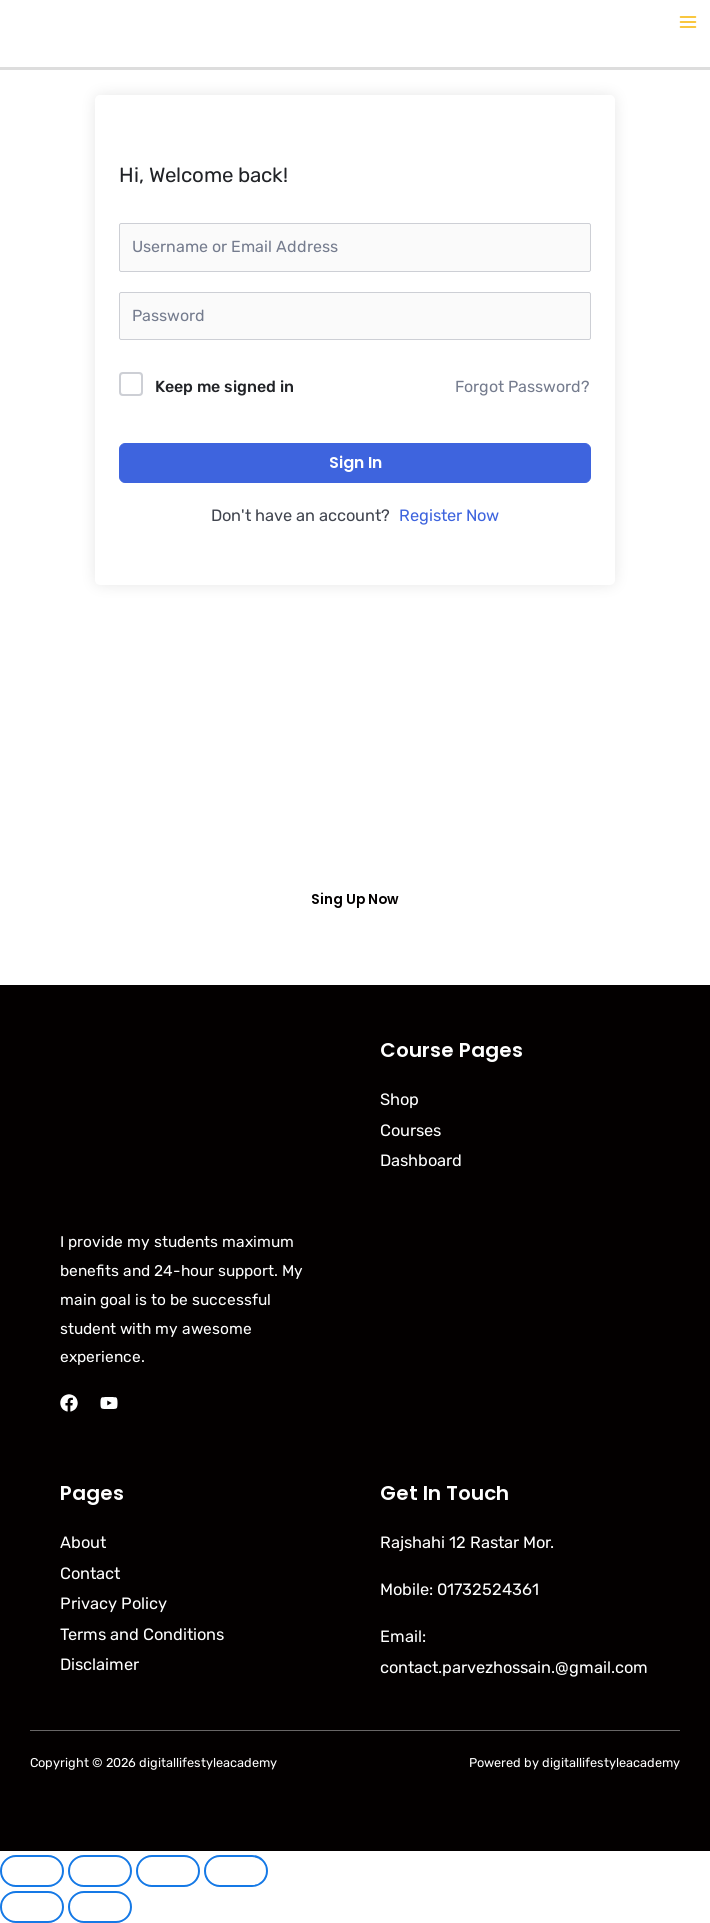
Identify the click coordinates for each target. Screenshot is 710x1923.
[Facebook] (69, 1403)
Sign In (355, 462)
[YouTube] (109, 1403)
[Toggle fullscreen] (100, 1871)
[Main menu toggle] (687, 22)
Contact (90, 1573)
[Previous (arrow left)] (32, 1907)
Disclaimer (99, 1664)
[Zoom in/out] (32, 1871)
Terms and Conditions (142, 1634)
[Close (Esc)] (236, 1871)
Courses (410, 1130)
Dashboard (421, 1160)
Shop (399, 1099)
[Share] (168, 1871)
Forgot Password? (522, 386)
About (83, 1542)
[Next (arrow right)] (100, 1907)
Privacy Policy (113, 1603)
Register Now (449, 515)
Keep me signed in (224, 386)
